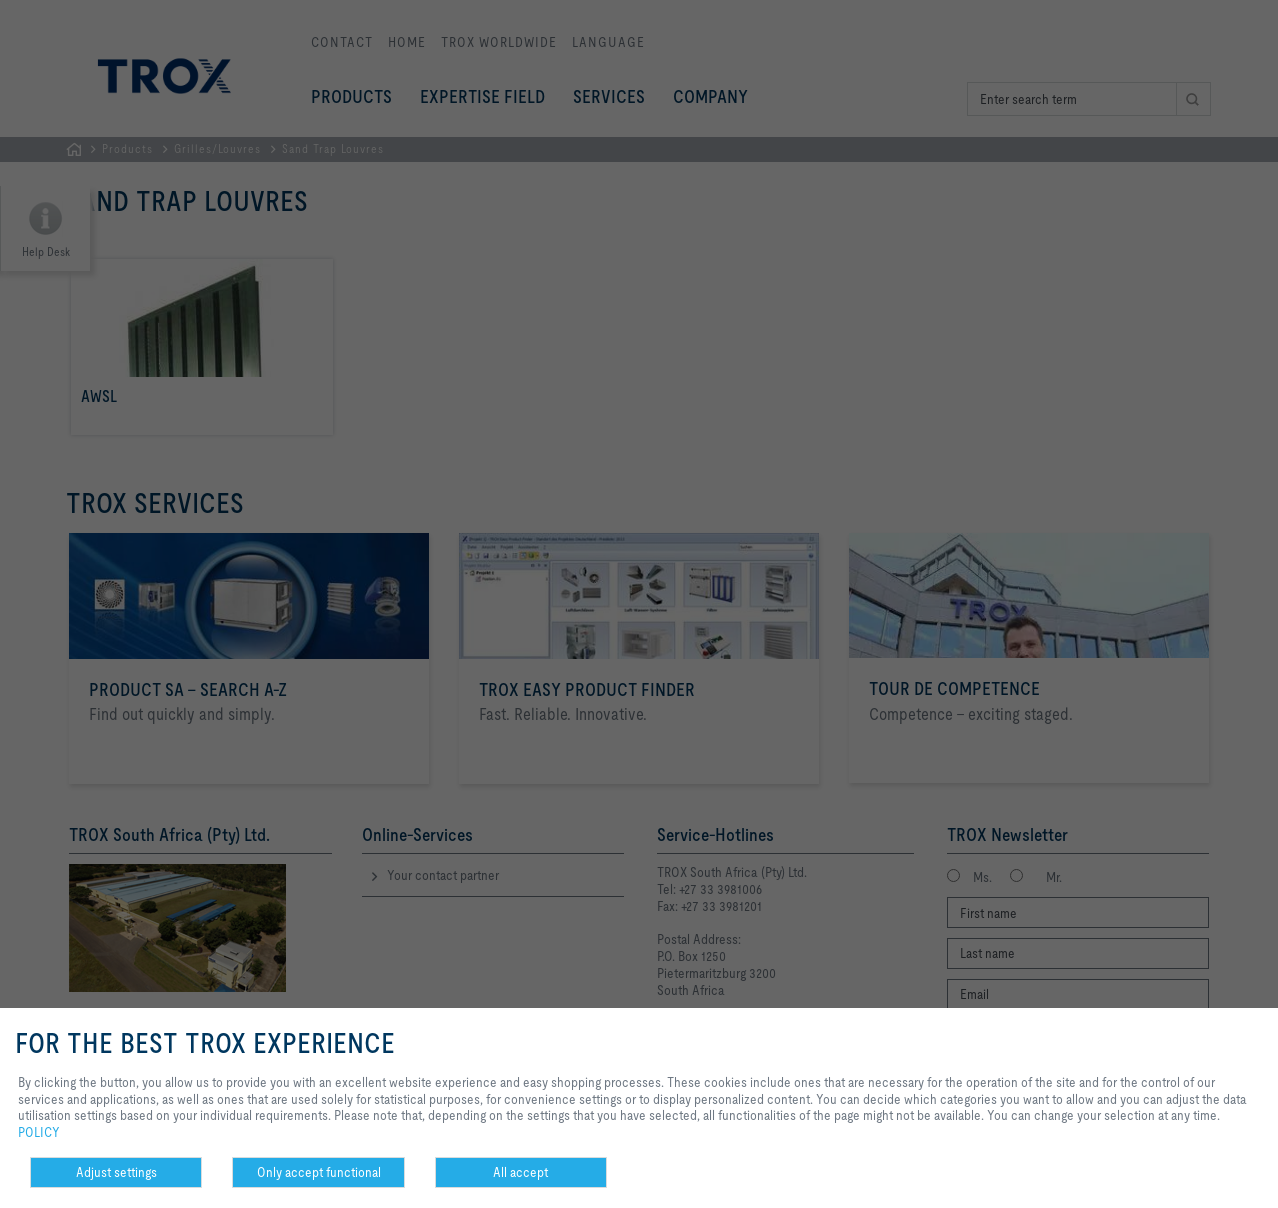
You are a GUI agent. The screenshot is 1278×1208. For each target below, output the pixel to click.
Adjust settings (116, 1172)
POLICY (39, 1132)
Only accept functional (319, 1172)
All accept (520, 1172)
